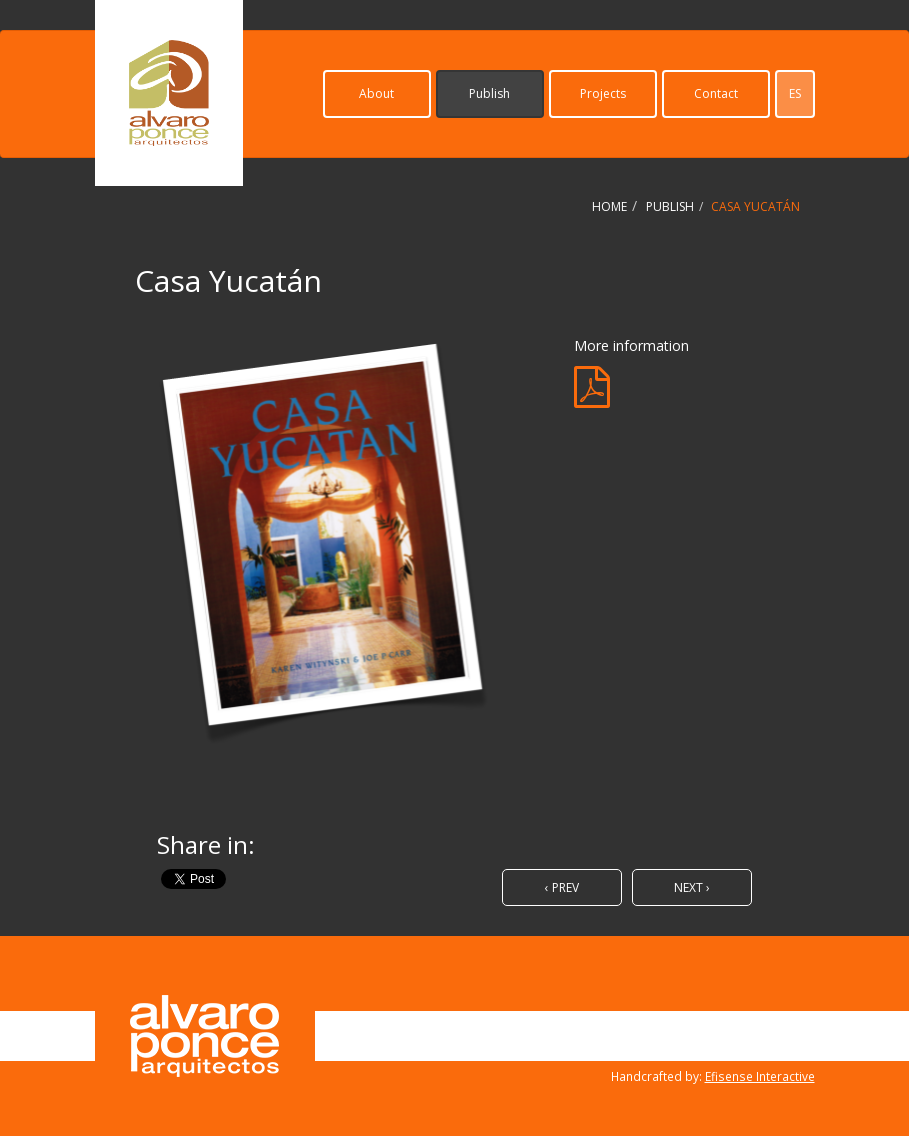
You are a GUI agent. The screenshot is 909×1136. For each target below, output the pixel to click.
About (376, 93)
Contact (716, 93)
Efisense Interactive (760, 1076)
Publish (489, 93)
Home (609, 206)
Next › (692, 887)
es (795, 93)
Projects (603, 93)
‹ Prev (562, 887)
